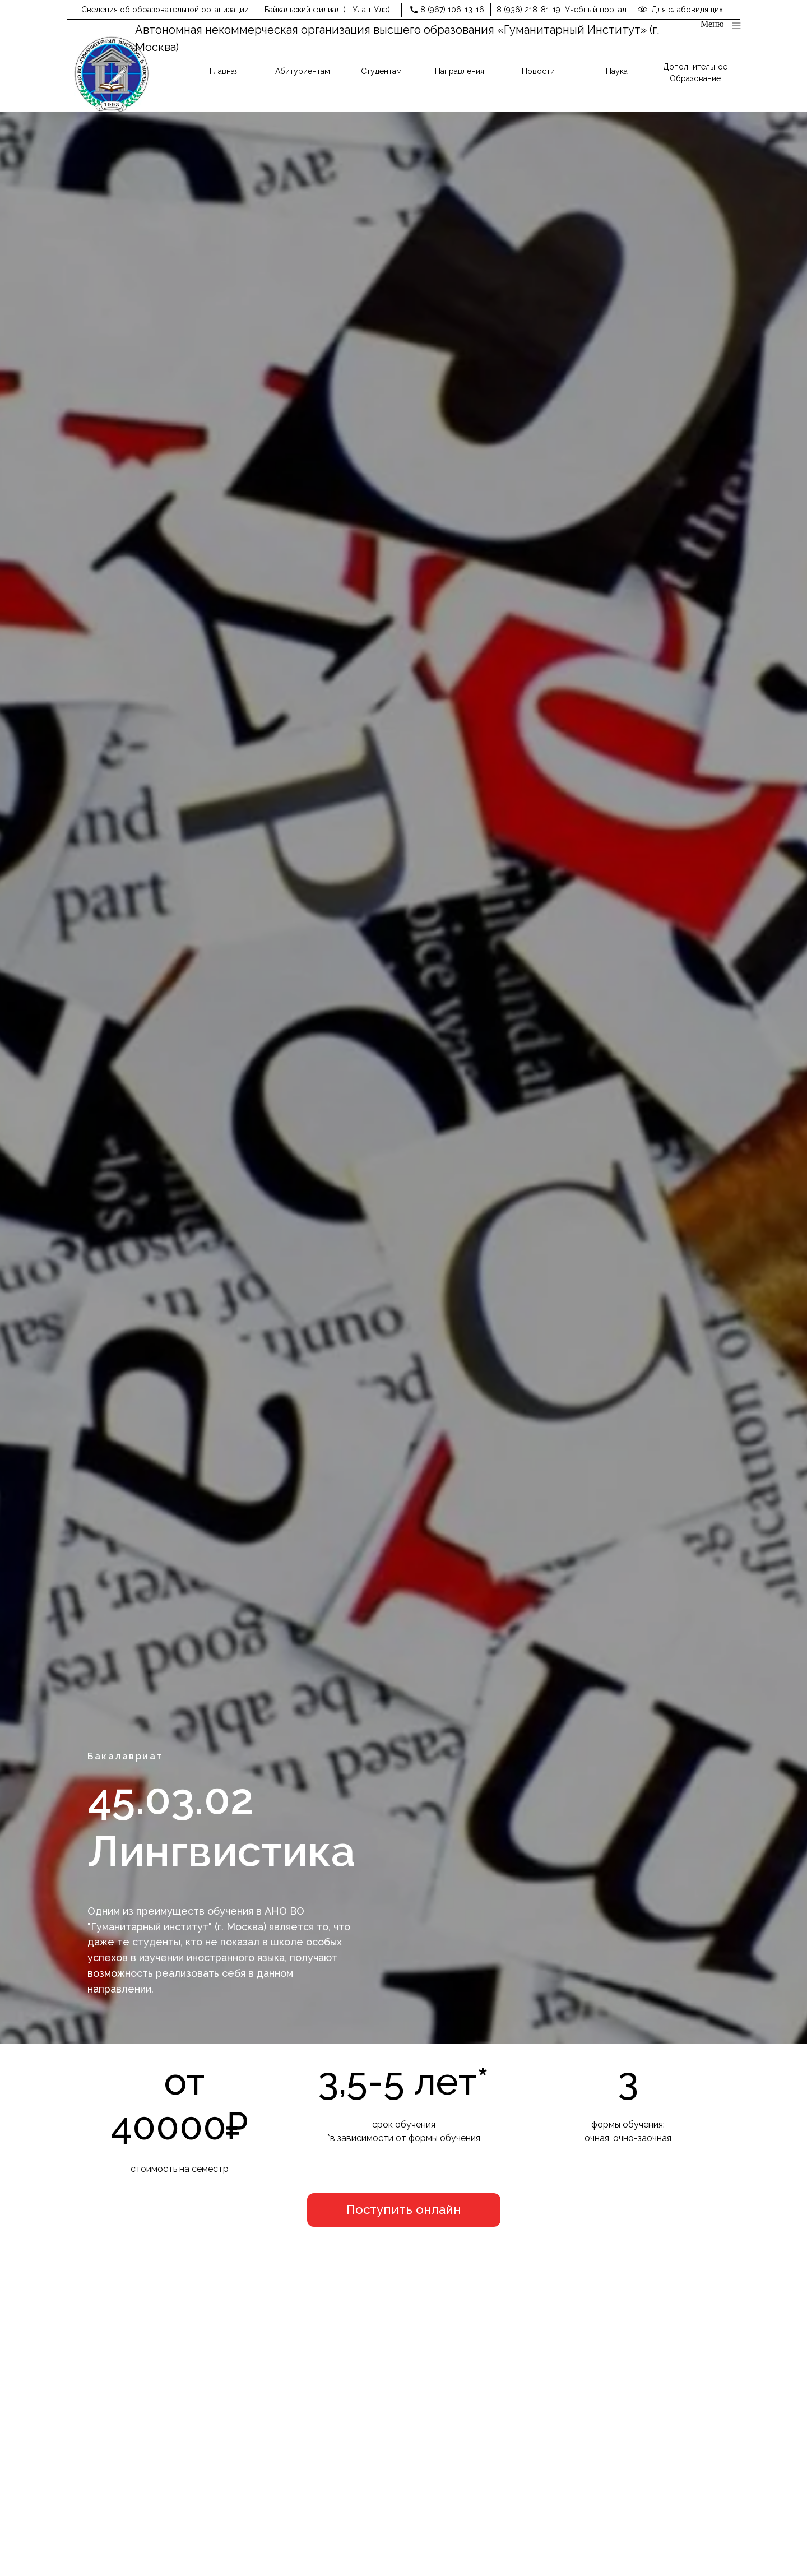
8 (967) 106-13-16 (452, 9)
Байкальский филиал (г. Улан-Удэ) (327, 9)
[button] (403, 2210)
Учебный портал (596, 9)
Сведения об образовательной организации (165, 9)
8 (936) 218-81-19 (528, 9)
